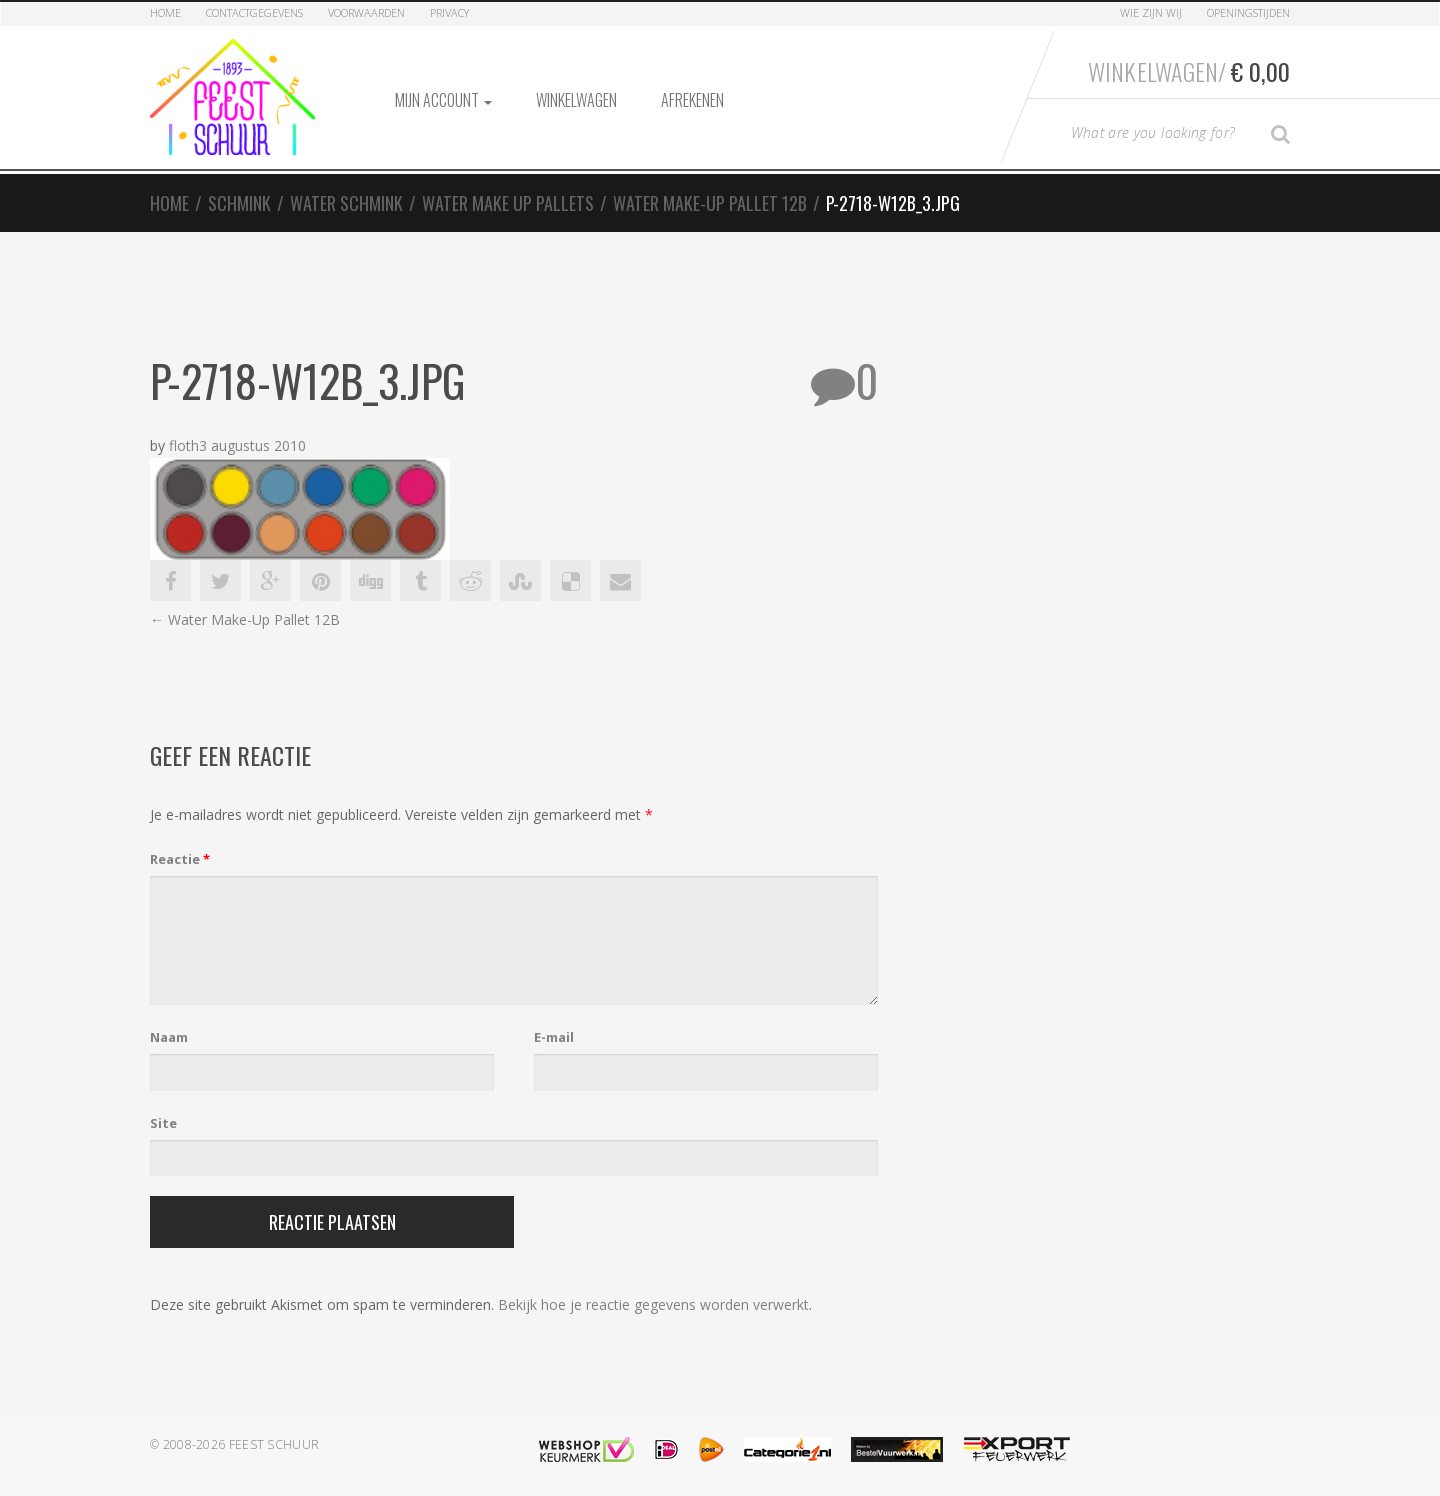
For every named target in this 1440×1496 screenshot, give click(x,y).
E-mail (554, 1037)
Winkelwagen (576, 100)
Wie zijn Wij (1151, 12)
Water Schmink (346, 203)
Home (165, 12)
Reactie (180, 859)
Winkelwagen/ (1189, 71)
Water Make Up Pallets (508, 203)
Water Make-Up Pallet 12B (710, 203)
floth (184, 445)
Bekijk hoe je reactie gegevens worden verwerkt (653, 1304)
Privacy (449, 12)
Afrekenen (692, 100)
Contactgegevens (254, 12)
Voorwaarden (366, 12)
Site (163, 1123)
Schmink (239, 203)
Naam (169, 1037)
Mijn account (443, 100)
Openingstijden (1248, 12)
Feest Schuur (274, 1444)
